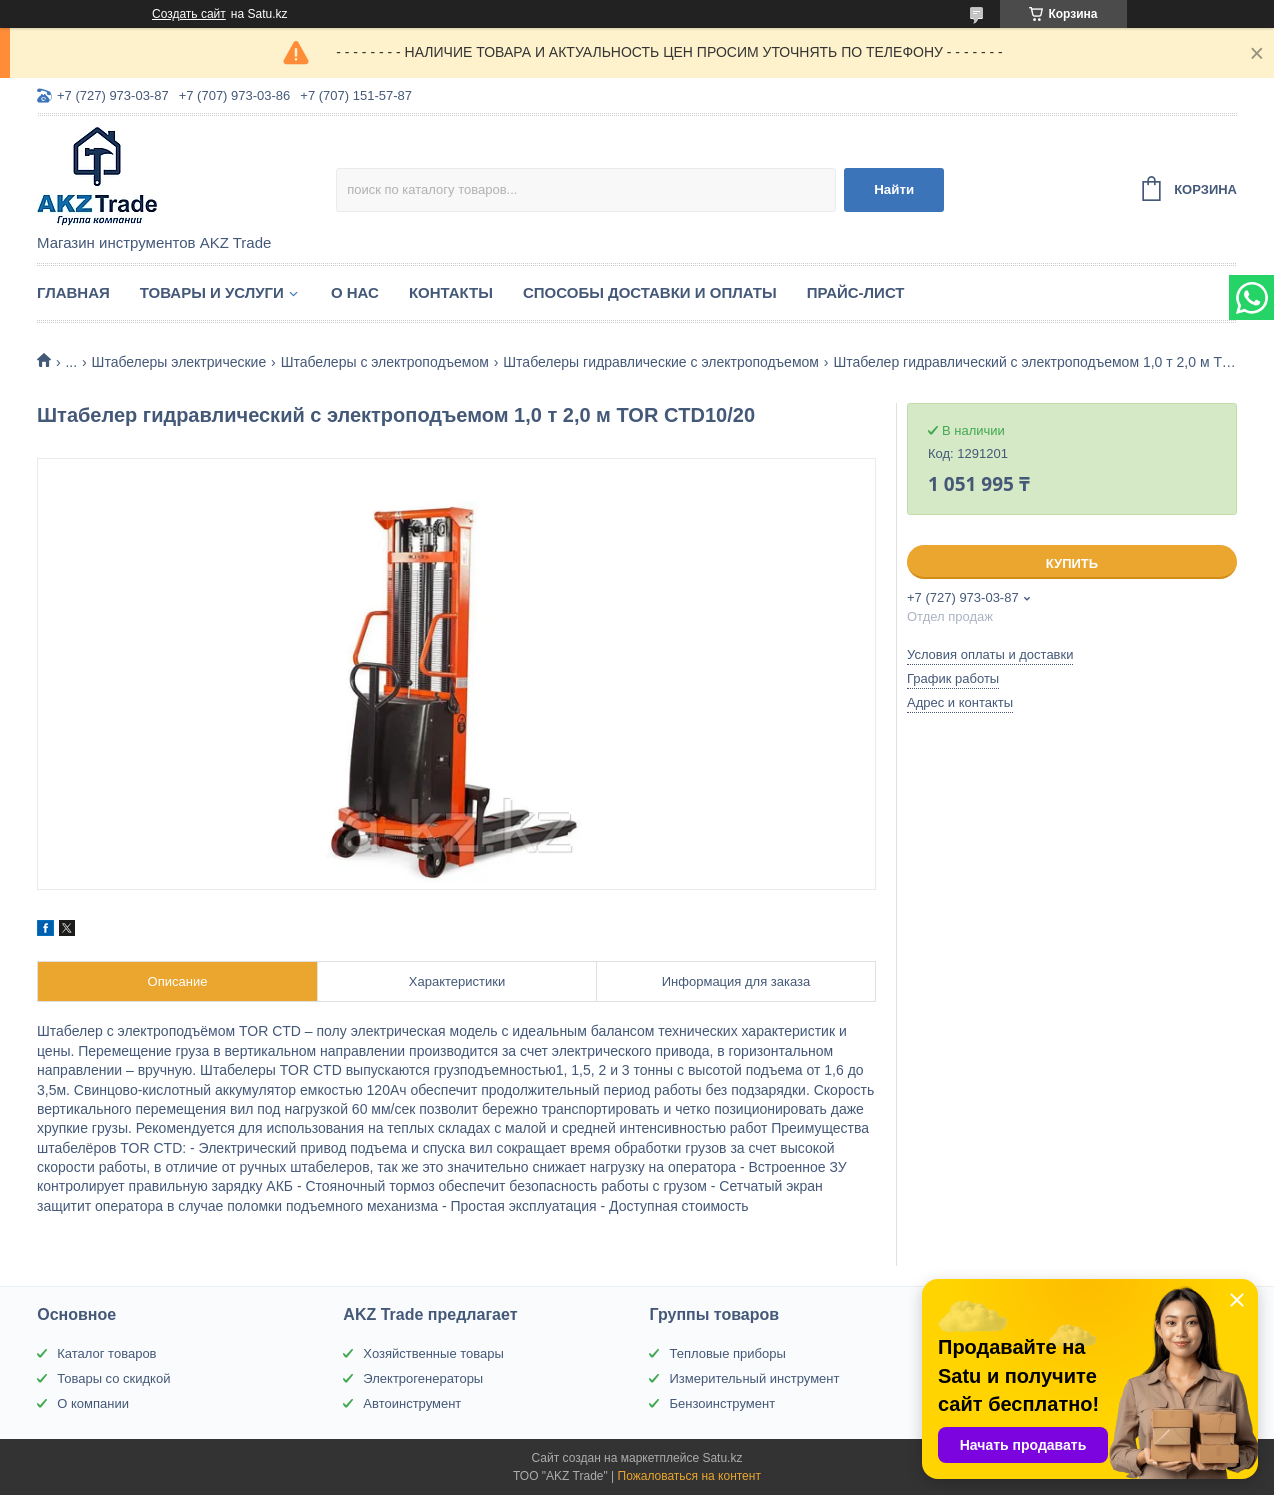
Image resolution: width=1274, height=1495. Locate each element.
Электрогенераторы (423, 1378)
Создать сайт (189, 14)
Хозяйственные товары (433, 1353)
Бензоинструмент (722, 1403)
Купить (1072, 563)
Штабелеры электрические (179, 362)
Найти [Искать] (894, 189)
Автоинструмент (412, 1403)
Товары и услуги (212, 292)
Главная (73, 292)
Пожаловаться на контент (689, 1476)
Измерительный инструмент (754, 1378)
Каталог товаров (106, 1353)
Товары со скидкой (113, 1378)
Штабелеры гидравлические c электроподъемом (661, 362)
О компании (93, 1403)
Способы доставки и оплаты (650, 292)
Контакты (451, 292)
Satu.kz (722, 1458)
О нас (355, 292)
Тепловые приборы (727, 1353)
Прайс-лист (856, 292)
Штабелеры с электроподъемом (385, 362)
